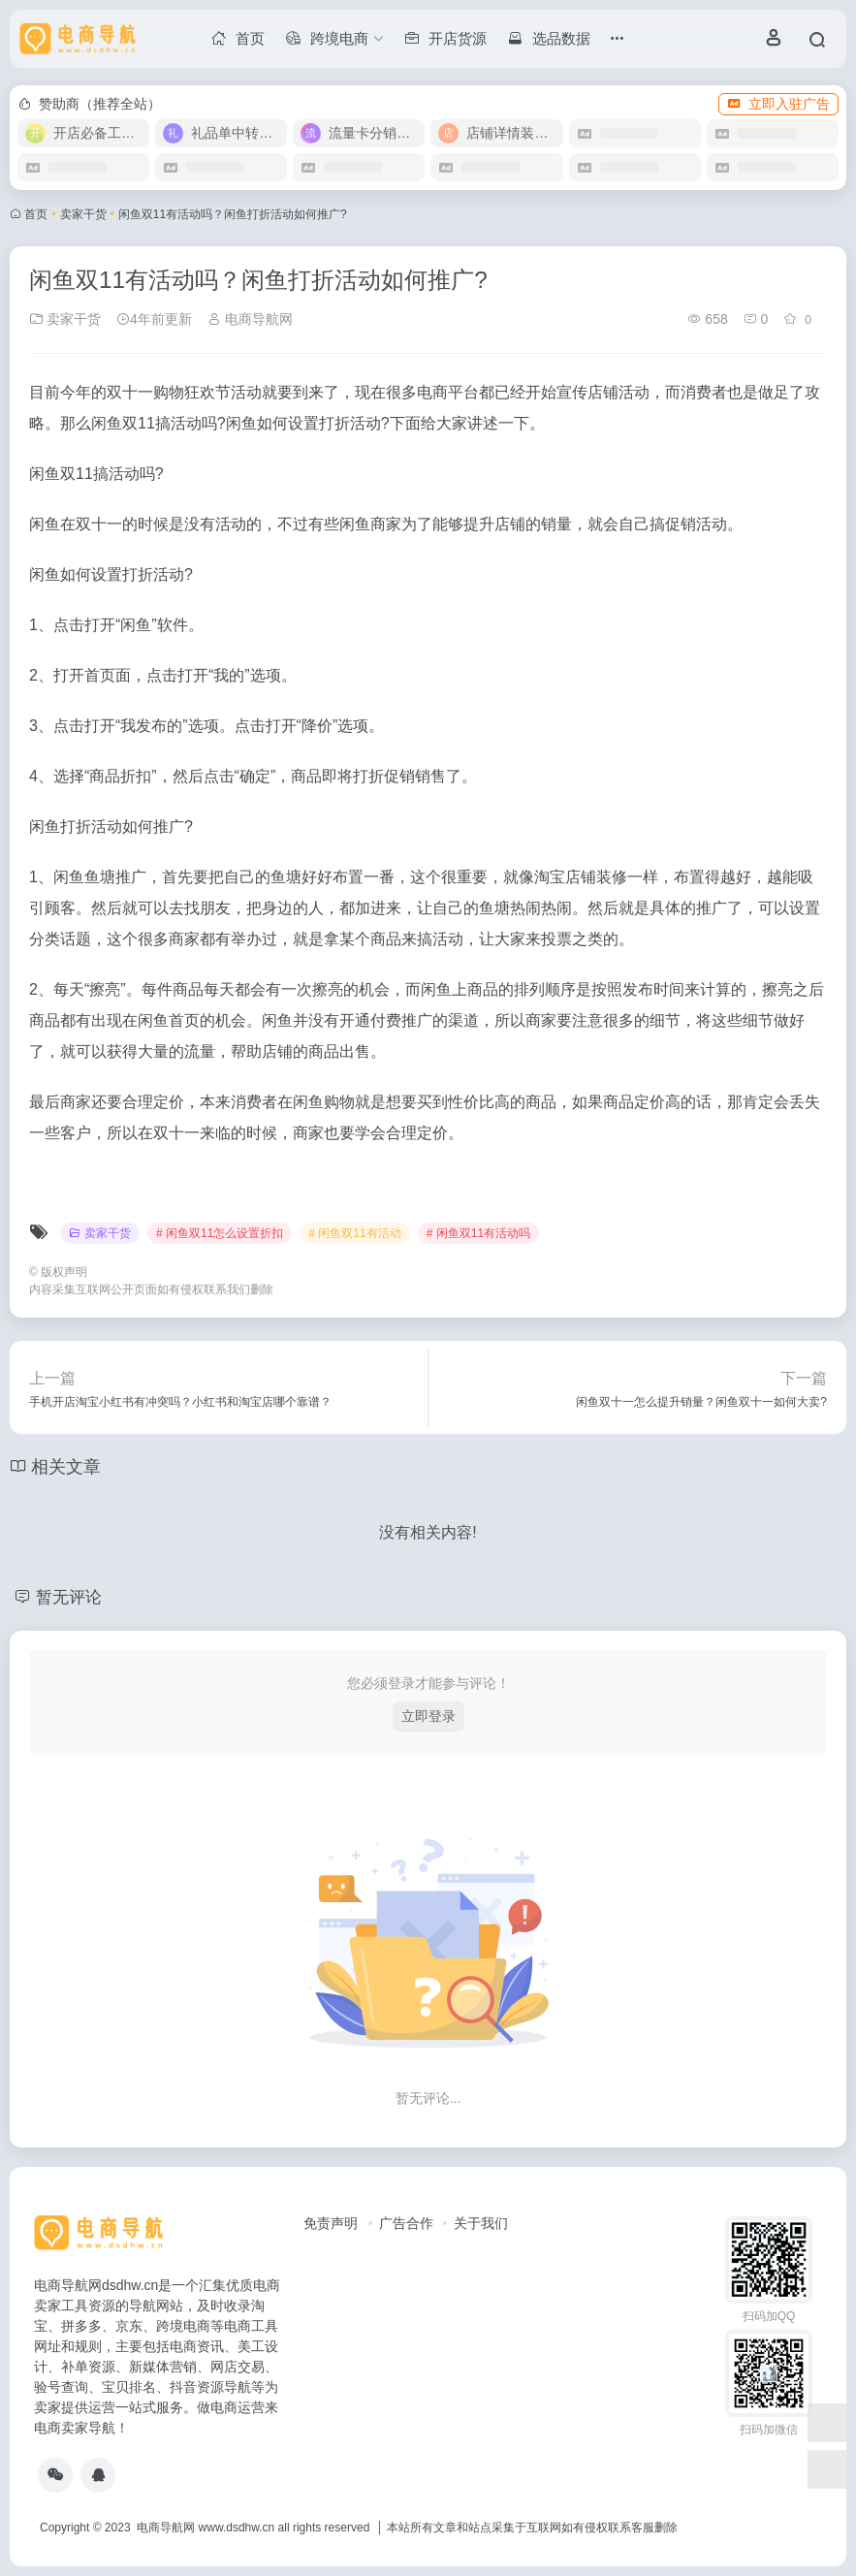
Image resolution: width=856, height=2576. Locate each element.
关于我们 (481, 2223)
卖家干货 (83, 214)
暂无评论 (71, 1596)
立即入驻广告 (778, 103)
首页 (36, 214)
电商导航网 (250, 319)
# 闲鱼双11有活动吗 (478, 1233)
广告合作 (406, 2223)
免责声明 (330, 2223)
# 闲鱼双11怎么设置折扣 (219, 1233)
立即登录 (428, 1716)
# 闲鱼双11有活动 (354, 1233)
